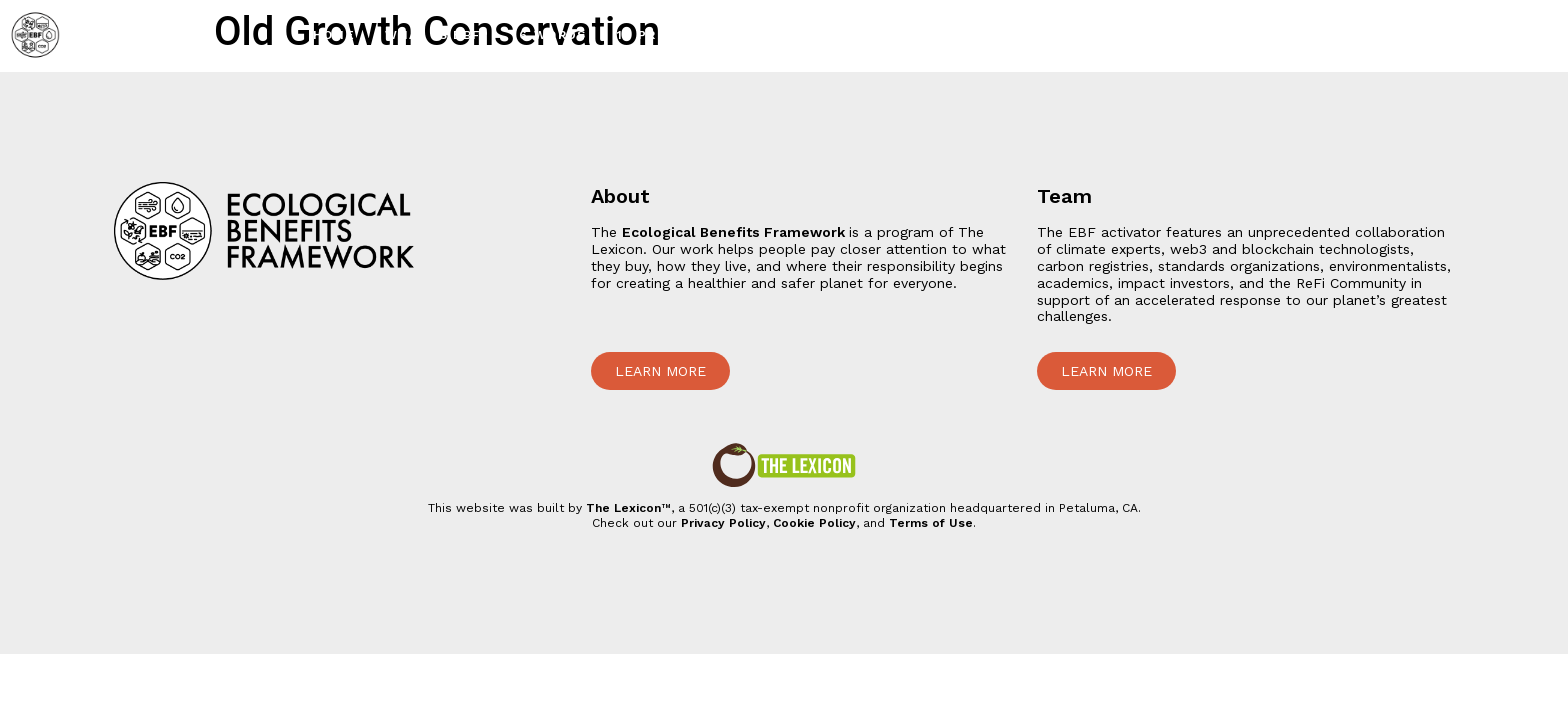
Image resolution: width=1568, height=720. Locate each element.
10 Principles (670, 35)
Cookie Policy (814, 523)
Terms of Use (931, 523)
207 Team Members (1472, 35)
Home (334, 35)
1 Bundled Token (1172, 35)
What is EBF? (437, 35)
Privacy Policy (723, 523)
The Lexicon (623, 508)
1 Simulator (1318, 35)
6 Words (553, 35)
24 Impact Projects (835, 35)
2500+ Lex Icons (1010, 35)
